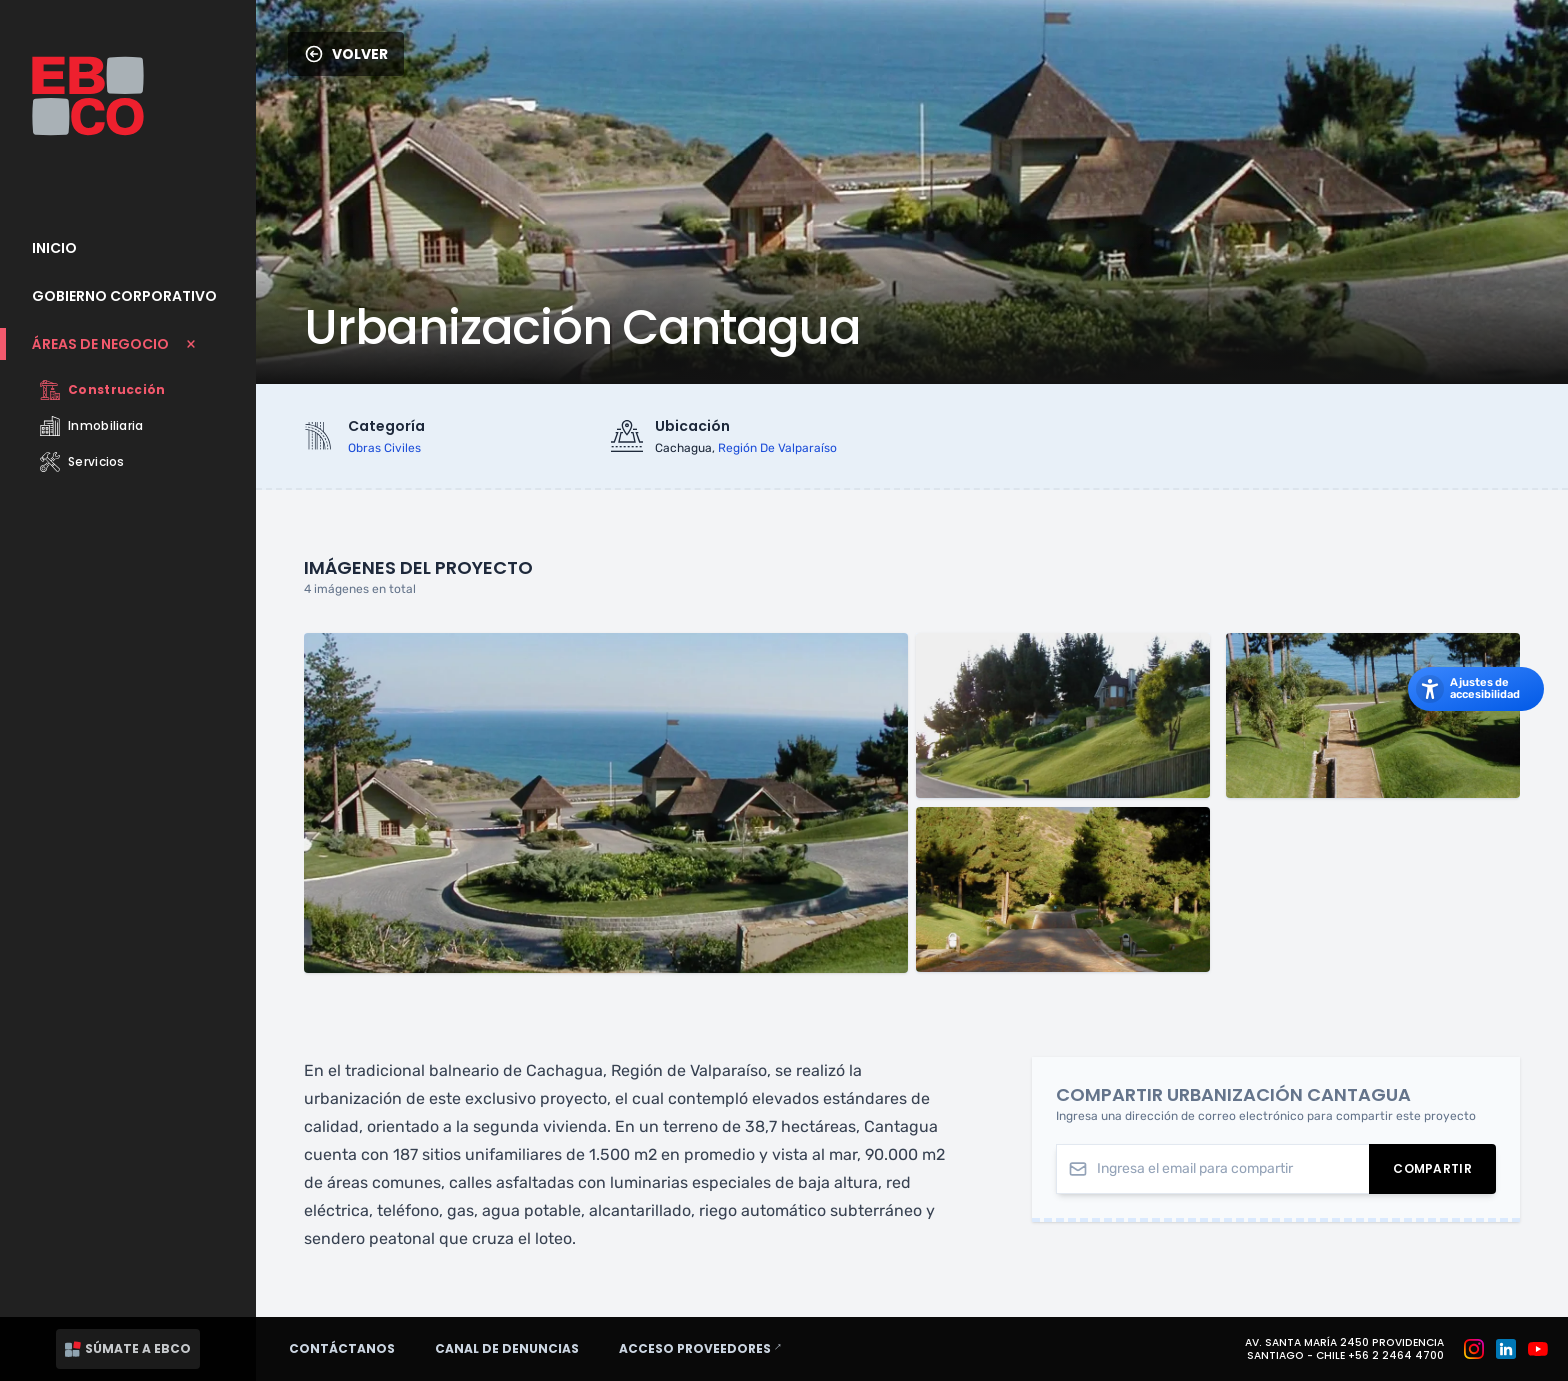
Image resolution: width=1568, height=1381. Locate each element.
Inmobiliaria (92, 426)
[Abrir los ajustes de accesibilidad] (1476, 689)
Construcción (103, 390)
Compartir (1444, 1172)
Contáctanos (342, 1348)
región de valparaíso (777, 448)
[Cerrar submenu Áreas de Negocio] (128, 344)
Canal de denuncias (507, 1348)
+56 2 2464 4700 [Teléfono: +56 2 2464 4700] (1396, 1355)
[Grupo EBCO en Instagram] (1474, 1349)
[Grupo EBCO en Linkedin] (1506, 1349)
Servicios (82, 462)
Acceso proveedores (709, 1348)
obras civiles (384, 448)
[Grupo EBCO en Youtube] (1538, 1349)
